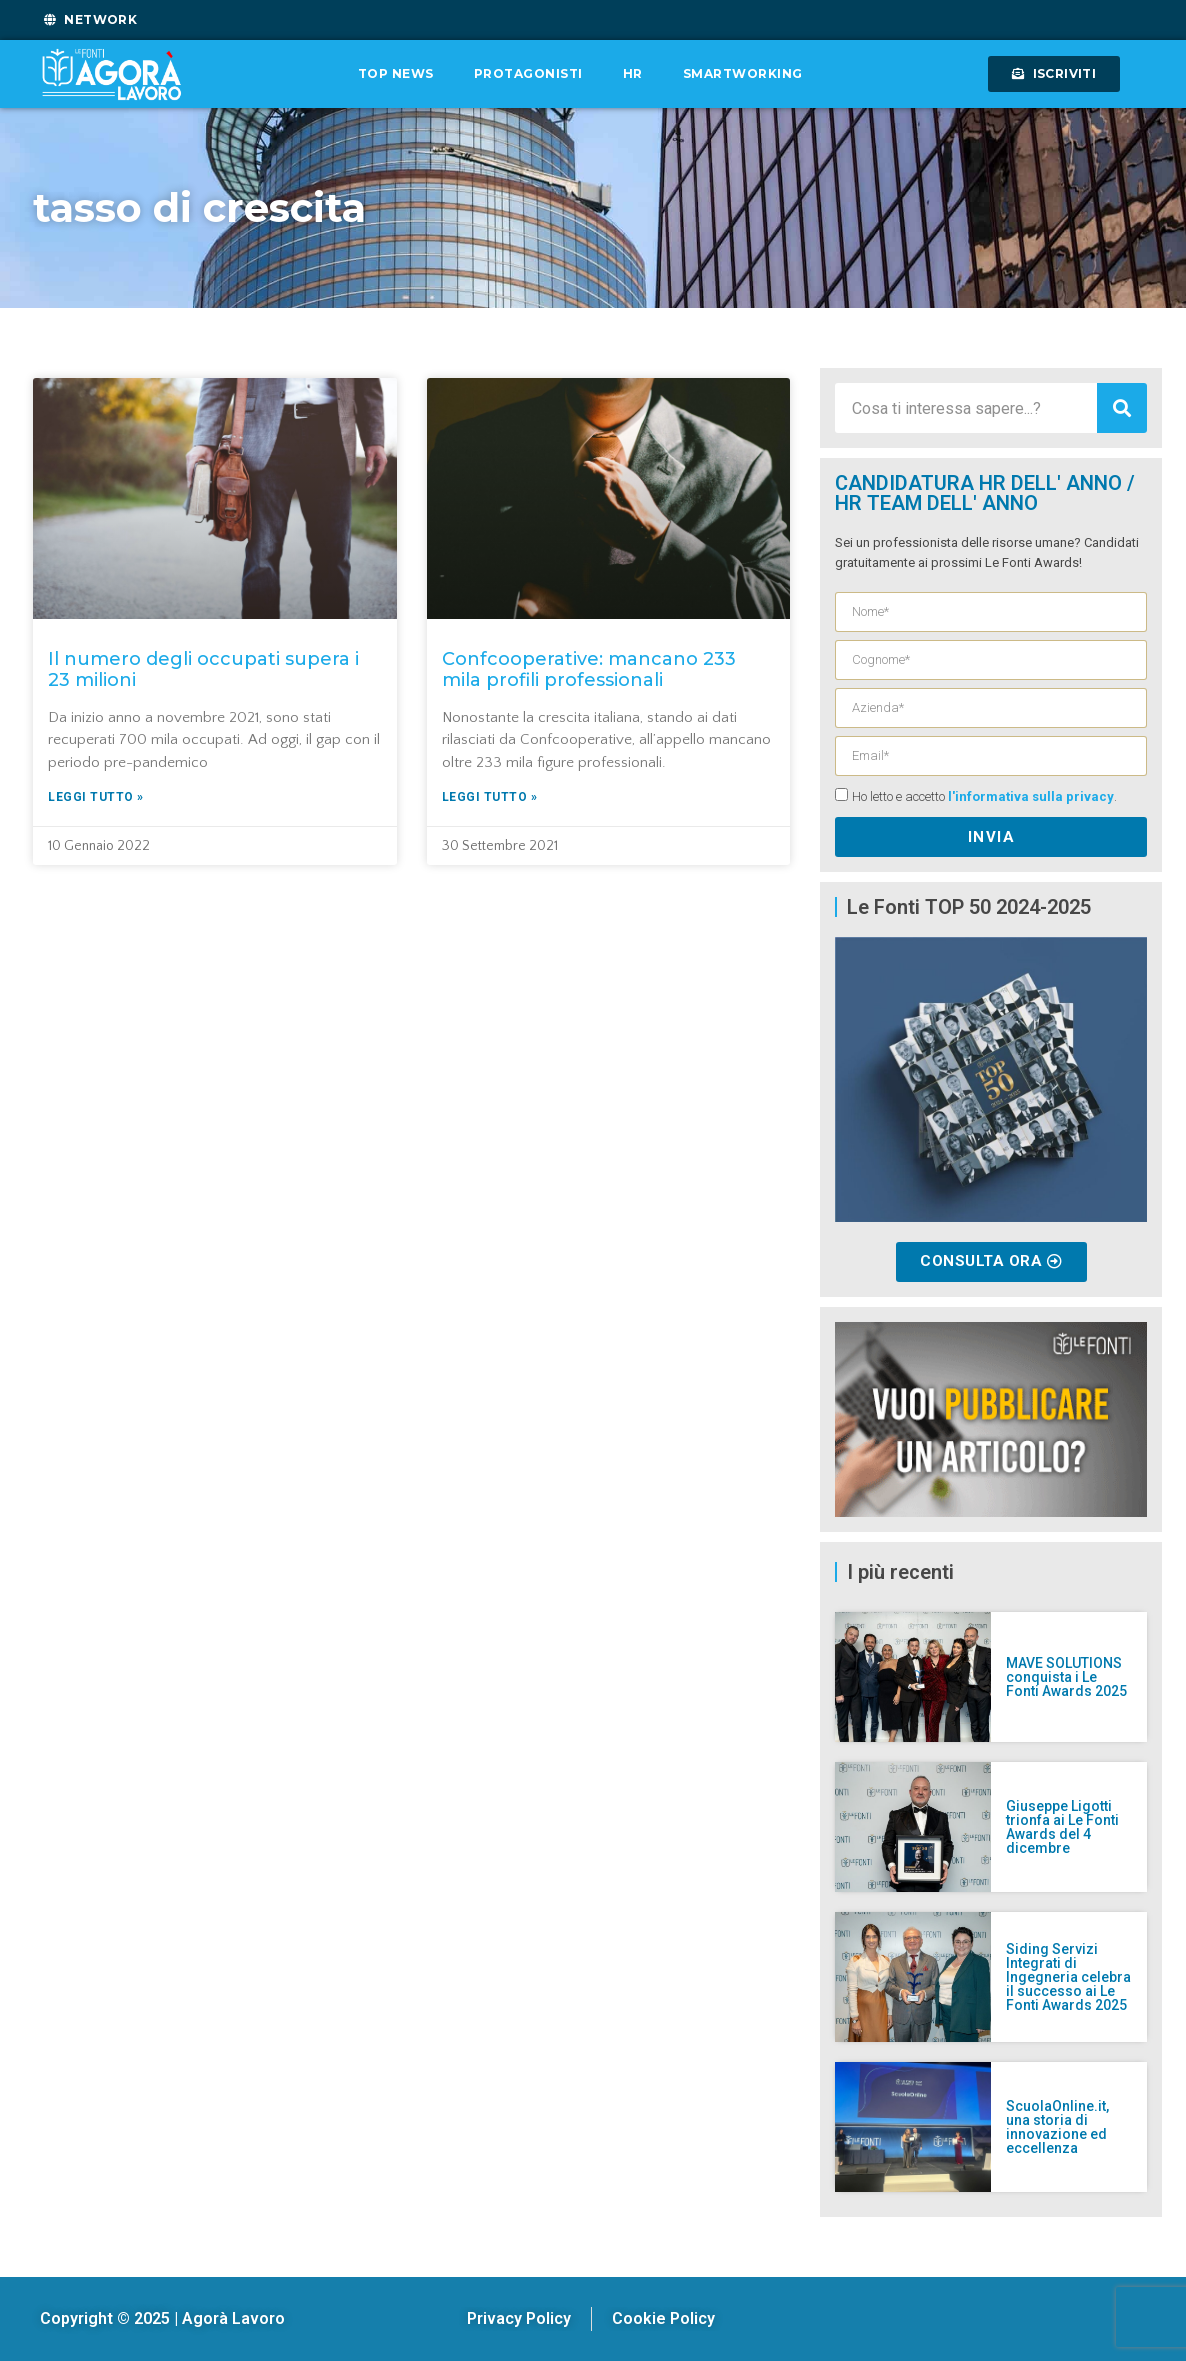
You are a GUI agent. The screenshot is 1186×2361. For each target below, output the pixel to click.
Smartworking (743, 73)
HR (633, 73)
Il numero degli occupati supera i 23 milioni (203, 670)
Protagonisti (528, 73)
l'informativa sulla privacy (1031, 797)
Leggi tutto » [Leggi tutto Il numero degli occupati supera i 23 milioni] (96, 797)
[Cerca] (1122, 408)
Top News (396, 73)
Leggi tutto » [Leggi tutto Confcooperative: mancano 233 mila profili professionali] (490, 797)
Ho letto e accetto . (984, 797)
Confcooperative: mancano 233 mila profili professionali (589, 670)
